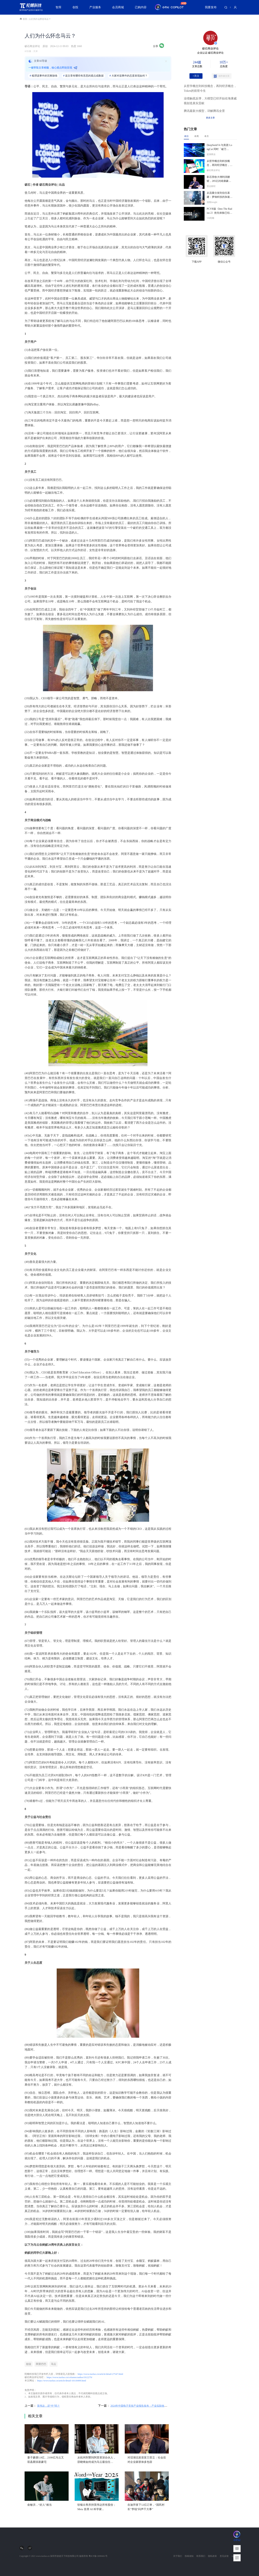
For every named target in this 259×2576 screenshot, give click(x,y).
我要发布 (211, 7)
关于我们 (177, 2556)
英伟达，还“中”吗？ (48, 2405)
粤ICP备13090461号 (98, 2556)
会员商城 (118, 7)
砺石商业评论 (32, 46)
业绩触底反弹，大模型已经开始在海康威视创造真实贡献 (210, 101)
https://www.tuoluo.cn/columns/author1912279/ (69, 2377)
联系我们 (200, 2556)
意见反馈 (224, 2556)
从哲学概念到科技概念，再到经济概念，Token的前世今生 (210, 88)
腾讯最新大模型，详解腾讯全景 (204, 110)
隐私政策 (212, 2556)
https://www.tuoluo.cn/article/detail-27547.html (100, 2374)
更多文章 (210, 117)
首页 (23, 19)
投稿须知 (189, 2556)
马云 (53, 2364)
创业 (28, 2364)
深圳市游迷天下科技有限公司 (64, 2556)
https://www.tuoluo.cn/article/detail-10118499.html (61, 2380)
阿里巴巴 (41, 2364)
